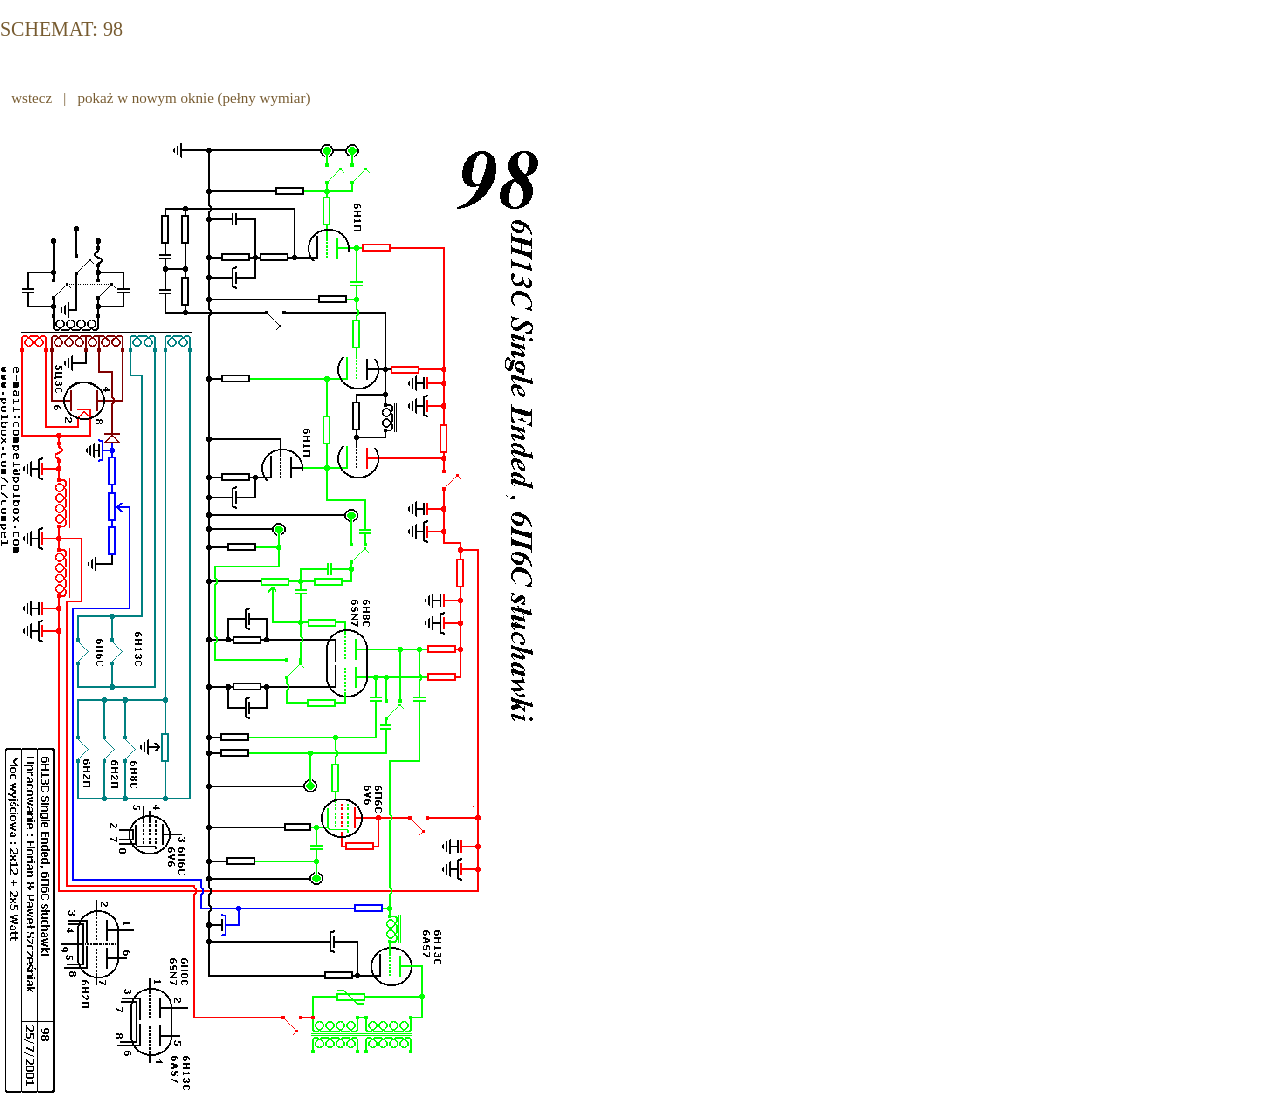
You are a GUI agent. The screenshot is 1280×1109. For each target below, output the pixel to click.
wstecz (32, 98)
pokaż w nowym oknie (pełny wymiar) (194, 98)
